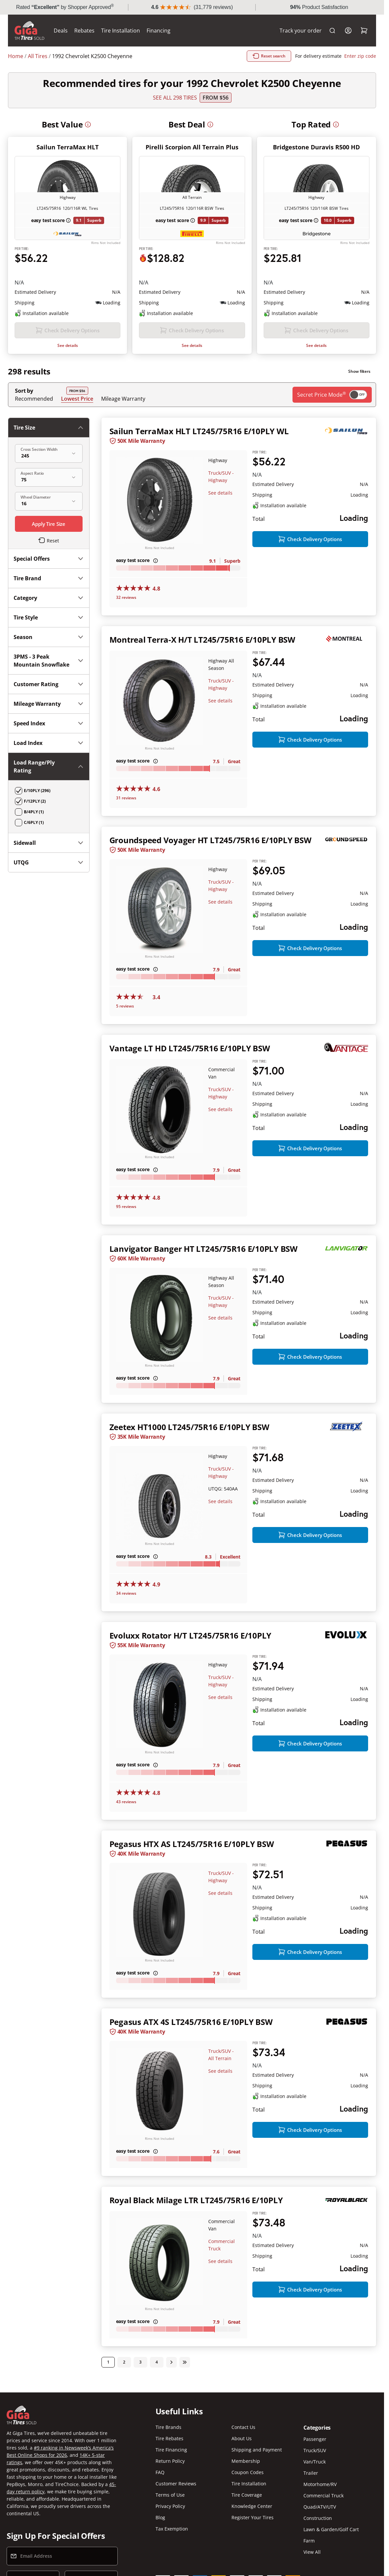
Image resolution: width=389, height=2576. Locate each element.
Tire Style (49, 617)
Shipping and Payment (256, 2450)
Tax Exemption (172, 2529)
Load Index (49, 743)
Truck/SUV (314, 2450)
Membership (245, 2461)
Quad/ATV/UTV (319, 2507)
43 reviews (126, 1802)
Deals (61, 30)
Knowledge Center (251, 2506)
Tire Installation (120, 30)
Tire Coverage (246, 2495)
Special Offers (49, 558)
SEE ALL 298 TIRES (175, 97)
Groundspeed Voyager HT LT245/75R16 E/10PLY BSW (210, 840)
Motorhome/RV (320, 2484)
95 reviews (126, 1206)
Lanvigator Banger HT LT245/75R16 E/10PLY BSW (203, 1248)
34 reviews (126, 1593)
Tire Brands (168, 2427)
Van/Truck (314, 2461)
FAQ (160, 2472)
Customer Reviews (176, 2483)
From (215, 97)
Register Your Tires (252, 2517)
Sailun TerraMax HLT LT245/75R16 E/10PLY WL (199, 431)
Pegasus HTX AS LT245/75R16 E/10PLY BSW (191, 1843)
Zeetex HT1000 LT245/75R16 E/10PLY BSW (189, 1426)
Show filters (359, 371)
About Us (241, 2438)
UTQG (49, 862)
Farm (309, 2540)
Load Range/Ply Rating (49, 766)
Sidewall (49, 842)
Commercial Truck (323, 2495)
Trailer (310, 2473)
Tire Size (49, 427)
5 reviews (125, 1006)
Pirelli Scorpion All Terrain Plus (192, 147)
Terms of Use (170, 2495)
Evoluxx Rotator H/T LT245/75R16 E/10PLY (190, 1635)
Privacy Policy (170, 2506)
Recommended (34, 398)
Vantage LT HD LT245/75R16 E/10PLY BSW (189, 1048)
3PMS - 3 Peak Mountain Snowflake (49, 660)
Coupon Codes (247, 2472)
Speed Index (49, 723)
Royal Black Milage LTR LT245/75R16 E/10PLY (196, 2200)
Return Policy (170, 2461)
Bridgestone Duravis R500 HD (316, 147)
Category (49, 598)
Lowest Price (77, 398)
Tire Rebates (169, 2438)
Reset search (269, 56)
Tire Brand (49, 578)
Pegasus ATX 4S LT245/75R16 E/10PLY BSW (191, 2021)
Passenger (314, 2439)
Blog (160, 2517)
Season (49, 637)
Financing (158, 30)
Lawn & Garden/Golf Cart (331, 2529)
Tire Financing (171, 2450)
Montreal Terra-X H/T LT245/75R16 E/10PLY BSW (202, 639)
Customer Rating (49, 684)
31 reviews (126, 798)
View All (312, 2552)
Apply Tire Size (48, 524)
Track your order (301, 30)
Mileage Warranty (123, 398)
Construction (317, 2518)
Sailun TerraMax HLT (67, 147)
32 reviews (126, 597)
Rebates (84, 30)
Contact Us (243, 2427)
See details (67, 345)
